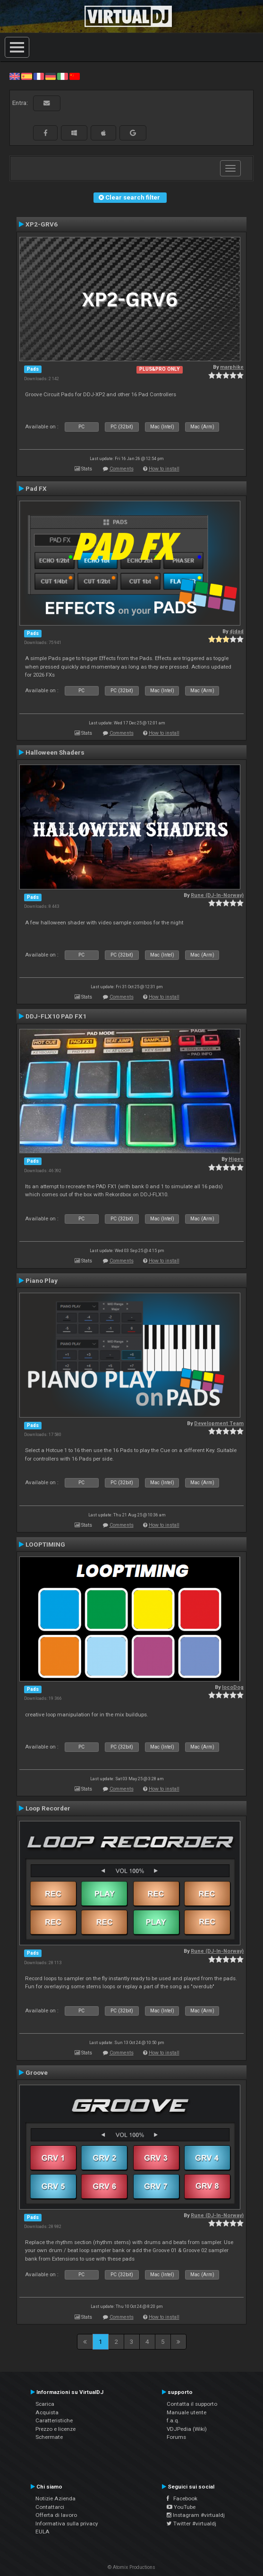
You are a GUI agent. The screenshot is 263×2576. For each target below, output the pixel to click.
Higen (236, 1159)
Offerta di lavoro (56, 2515)
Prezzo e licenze (55, 2429)
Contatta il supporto (192, 2404)
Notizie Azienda (55, 2498)
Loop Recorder (47, 1808)
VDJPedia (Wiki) (187, 2429)
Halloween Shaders (55, 752)
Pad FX (36, 488)
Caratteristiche (54, 2420)
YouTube (181, 2507)
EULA (42, 2531)
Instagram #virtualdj (196, 2515)
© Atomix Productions (131, 2567)
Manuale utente (186, 2412)
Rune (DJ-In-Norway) (217, 895)
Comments (122, 469)
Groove (36, 2072)
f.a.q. (173, 2420)
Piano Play (41, 1280)
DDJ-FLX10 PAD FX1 (55, 1016)
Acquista (47, 2412)
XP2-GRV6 (41, 224)
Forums (176, 2437)
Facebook (182, 2498)
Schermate (49, 2437)
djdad (236, 631)
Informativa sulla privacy (66, 2523)
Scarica (44, 2404)
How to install (164, 469)
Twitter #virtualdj (191, 2523)
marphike (232, 367)
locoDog (233, 1687)
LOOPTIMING (45, 1544)
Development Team (219, 1423)
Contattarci (49, 2507)
